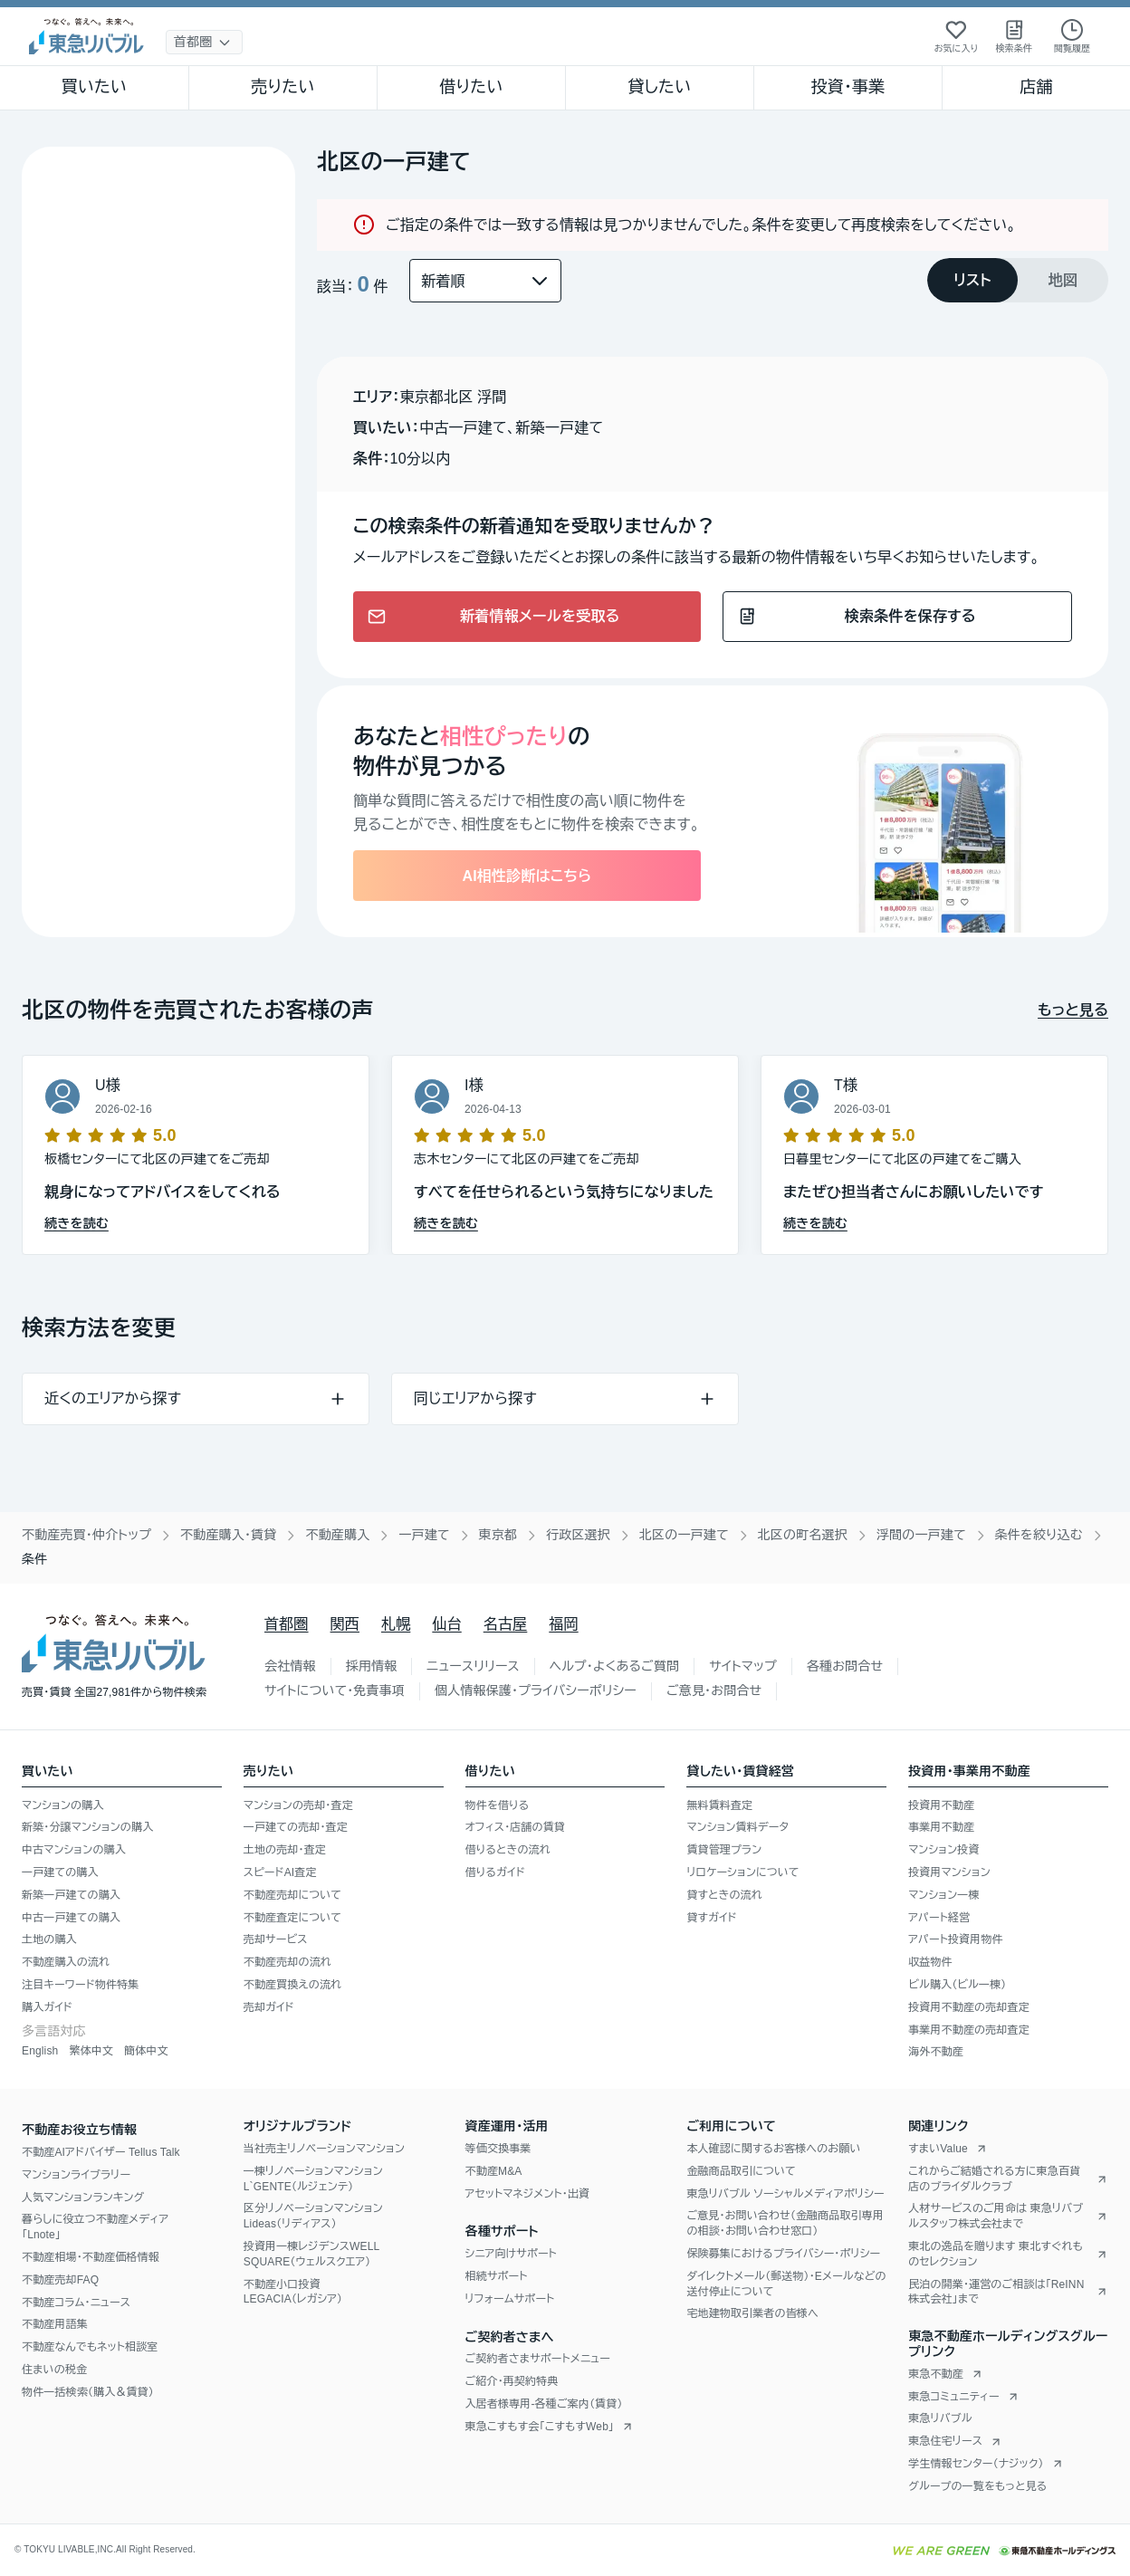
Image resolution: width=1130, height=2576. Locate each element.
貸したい (660, 87)
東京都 (498, 1534)
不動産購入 (337, 1534)
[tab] (972, 280)
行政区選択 (578, 1534)
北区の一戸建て (684, 1534)
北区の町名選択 (803, 1534)
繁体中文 (91, 2051)
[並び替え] (485, 280)
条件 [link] (34, 1559)
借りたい (471, 87)
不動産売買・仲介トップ (86, 1534)
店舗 (1036, 87)
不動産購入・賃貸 (228, 1534)
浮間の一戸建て (921, 1534)
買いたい (95, 87)
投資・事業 (847, 87)
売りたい (282, 87)
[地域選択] (204, 42)
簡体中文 (146, 2051)
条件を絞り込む (1039, 1534)
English (40, 2051)
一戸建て (423, 1534)
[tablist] (1017, 280)
